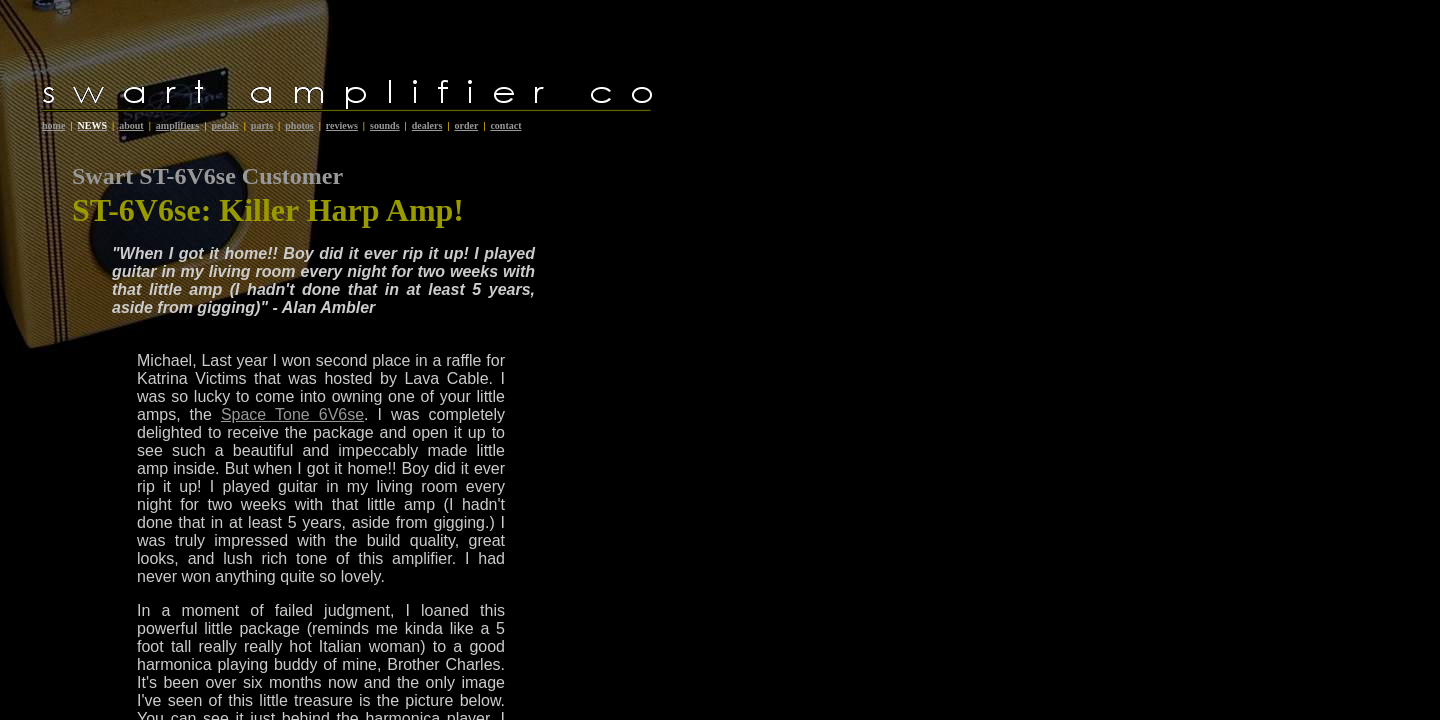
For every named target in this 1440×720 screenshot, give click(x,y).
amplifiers (177, 125)
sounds (384, 125)
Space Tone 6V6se (292, 414)
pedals (224, 125)
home (53, 125)
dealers (427, 125)
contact (505, 125)
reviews (342, 125)
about (131, 125)
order (466, 125)
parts (262, 125)
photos (299, 125)
